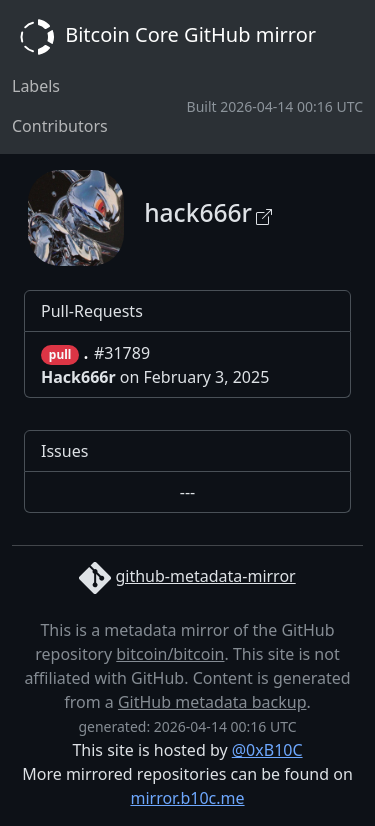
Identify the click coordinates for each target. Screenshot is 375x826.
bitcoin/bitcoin (170, 654)
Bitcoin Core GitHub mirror (164, 37)
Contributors (60, 126)
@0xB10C (267, 750)
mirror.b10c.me (187, 798)
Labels (36, 86)
